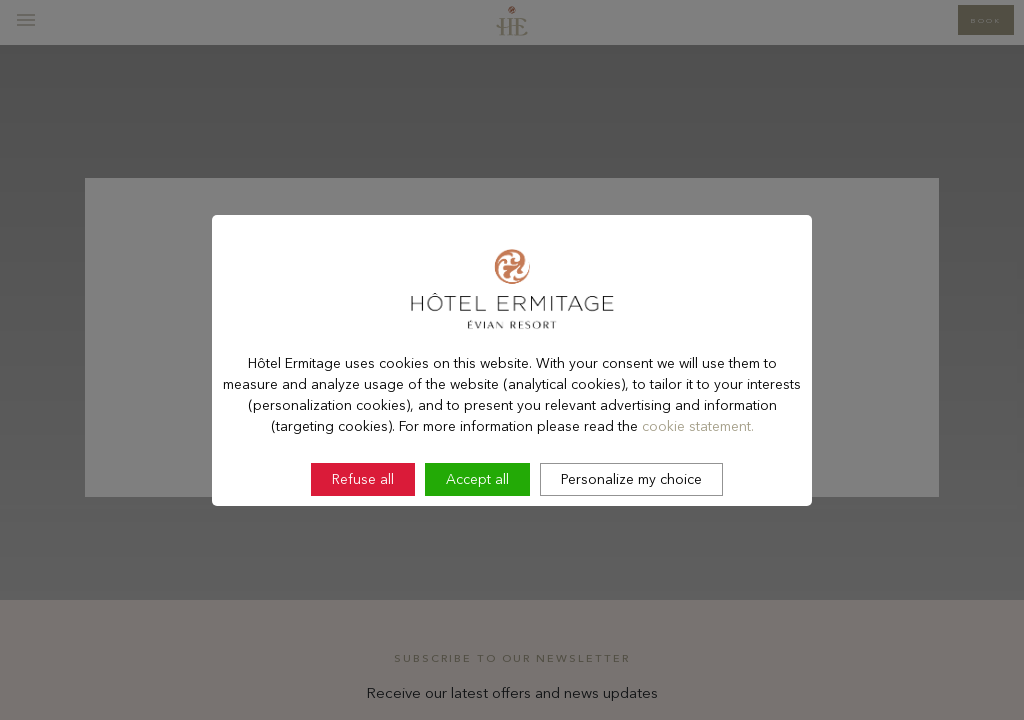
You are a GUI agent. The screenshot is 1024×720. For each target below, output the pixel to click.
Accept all (477, 532)
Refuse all (363, 532)
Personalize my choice (631, 532)
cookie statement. (698, 479)
